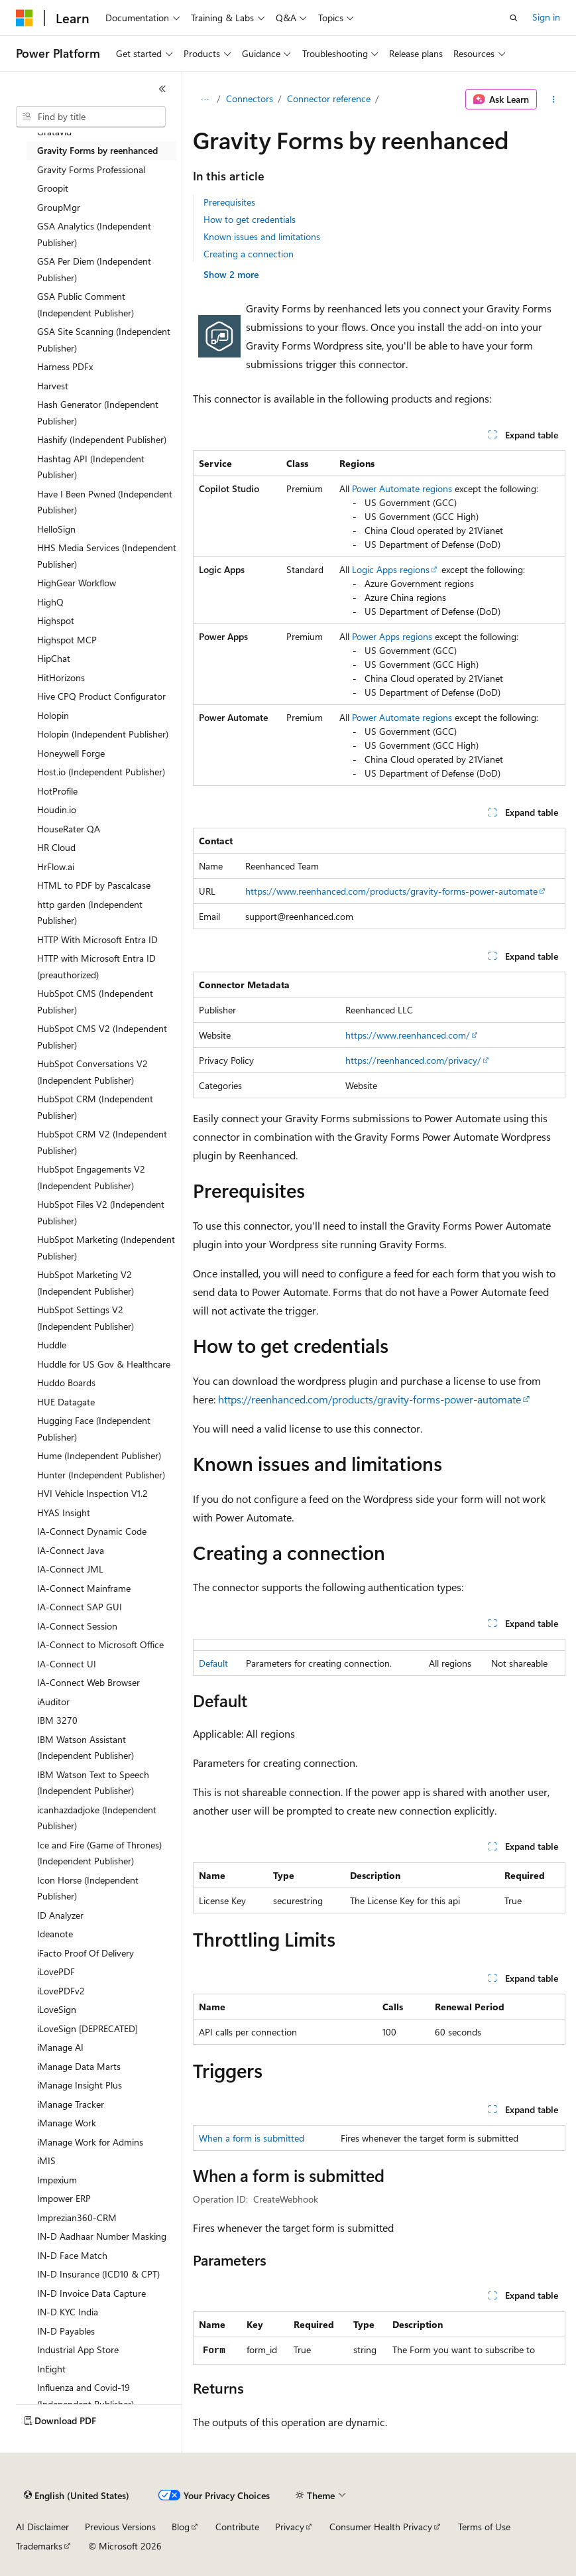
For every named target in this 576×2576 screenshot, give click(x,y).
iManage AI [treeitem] (60, 2047)
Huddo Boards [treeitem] (66, 1382)
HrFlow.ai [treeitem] (55, 866)
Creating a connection (248, 253)
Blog (181, 2526)
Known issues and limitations (261, 236)
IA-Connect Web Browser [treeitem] (88, 1682)
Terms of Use (484, 2526)
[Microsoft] (24, 18)
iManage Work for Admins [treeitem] (90, 2142)
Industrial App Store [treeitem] (78, 2349)
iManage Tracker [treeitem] (70, 2104)
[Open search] (513, 18)
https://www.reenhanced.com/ (407, 1035)
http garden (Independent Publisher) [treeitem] (90, 912)
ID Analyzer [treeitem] (60, 1915)
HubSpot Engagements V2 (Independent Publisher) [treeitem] (91, 1177)
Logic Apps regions (391, 569)
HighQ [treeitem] (50, 602)
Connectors (249, 98)
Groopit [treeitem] (52, 188)
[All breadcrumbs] (204, 99)
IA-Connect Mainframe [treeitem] (84, 1588)
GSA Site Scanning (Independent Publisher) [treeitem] (103, 339)
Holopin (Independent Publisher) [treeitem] (102, 734)
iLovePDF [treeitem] (56, 1971)
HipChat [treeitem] (53, 658)
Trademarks (39, 2546)
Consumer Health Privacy (380, 2526)
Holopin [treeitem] (53, 715)
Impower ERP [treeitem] (64, 2198)
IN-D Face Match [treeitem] (72, 2255)
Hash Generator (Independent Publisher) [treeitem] (97, 412)
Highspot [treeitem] (55, 620)
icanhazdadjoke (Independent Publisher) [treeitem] (96, 1818)
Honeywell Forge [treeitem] (71, 753)
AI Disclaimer (42, 2526)
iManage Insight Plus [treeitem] (79, 2085)
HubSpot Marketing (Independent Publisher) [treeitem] (106, 1247)
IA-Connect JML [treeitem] (70, 1569)
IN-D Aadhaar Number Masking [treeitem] (101, 2236)
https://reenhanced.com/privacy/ (413, 1060)
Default (213, 1663)
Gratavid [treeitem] (54, 131)
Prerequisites (229, 202)
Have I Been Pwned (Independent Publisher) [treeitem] (104, 502)
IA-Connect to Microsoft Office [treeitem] (100, 1644)
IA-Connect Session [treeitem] (77, 1626)
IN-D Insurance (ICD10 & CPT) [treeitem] (98, 2274)
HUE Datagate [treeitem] (66, 1401)
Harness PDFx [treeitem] (65, 366)
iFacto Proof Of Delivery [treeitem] (85, 1953)
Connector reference (329, 98)
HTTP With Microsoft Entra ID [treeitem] (97, 939)
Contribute (237, 2526)
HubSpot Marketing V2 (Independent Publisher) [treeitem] (85, 1282)
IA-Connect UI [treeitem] (66, 1663)
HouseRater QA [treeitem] (68, 828)
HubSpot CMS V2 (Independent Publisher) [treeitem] (102, 1036)
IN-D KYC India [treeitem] (67, 2311)
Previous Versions (120, 2526)
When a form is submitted (251, 2138)
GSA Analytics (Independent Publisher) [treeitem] (94, 234)
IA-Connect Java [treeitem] (70, 1550)
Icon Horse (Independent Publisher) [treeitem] (88, 1888)
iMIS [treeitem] (46, 2160)
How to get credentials (249, 219)
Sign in (546, 17)
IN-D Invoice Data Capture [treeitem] (91, 2293)
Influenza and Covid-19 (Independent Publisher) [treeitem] (85, 2395)
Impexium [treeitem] (57, 2179)
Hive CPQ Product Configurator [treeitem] (101, 696)
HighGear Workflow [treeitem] (76, 582)
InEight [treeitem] (51, 2368)
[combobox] (91, 116)
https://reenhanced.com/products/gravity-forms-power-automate (369, 1399)
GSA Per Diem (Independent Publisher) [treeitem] (94, 269)
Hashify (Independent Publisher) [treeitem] (101, 439)
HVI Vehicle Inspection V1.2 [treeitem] (92, 1493)
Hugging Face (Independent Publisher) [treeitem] (93, 1428)
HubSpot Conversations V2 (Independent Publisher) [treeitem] (92, 1071)
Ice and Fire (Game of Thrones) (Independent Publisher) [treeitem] (99, 1853)
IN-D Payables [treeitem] (66, 2331)
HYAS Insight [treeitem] (63, 1512)
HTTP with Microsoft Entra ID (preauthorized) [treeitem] (96, 966)
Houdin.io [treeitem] (56, 809)
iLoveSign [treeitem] (56, 2009)
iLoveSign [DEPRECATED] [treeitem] (87, 2028)
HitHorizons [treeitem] (61, 677)
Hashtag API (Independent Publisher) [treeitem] (90, 467)
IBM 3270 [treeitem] (57, 1720)
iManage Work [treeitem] (66, 2122)
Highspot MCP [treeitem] (67, 639)
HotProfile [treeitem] (57, 791)
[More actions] (553, 99)
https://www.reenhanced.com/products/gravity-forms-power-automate (391, 891)
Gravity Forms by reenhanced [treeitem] (97, 150)
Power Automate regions (402, 488)
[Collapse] (162, 89)
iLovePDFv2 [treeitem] (61, 1990)
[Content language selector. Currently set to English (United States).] (76, 2495)
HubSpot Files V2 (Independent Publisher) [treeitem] (100, 1212)
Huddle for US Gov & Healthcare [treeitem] (103, 1364)
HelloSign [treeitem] (56, 529)
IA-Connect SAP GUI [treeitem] (79, 1606)
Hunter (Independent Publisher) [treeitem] (101, 1474)
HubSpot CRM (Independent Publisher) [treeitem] (95, 1107)
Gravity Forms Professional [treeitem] (91, 169)
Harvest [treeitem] (52, 385)
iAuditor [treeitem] (53, 1701)
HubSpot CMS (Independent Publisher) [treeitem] (95, 1001)
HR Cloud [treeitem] (56, 847)
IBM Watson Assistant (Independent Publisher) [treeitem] (85, 1747)
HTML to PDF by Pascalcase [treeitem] (93, 885)
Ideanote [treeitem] (55, 1933)
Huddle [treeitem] (51, 1344)
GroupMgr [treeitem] (58, 207)
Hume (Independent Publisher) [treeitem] (99, 1455)
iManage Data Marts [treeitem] (79, 2066)
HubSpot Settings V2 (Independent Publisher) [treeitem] (85, 1317)
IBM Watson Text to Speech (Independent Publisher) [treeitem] (93, 1782)
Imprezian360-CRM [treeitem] (77, 2217)
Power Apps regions (392, 636)
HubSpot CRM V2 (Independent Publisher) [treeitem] (102, 1142)
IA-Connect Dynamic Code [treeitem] (91, 1531)
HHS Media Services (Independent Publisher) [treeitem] (106, 555)
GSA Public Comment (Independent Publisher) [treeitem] (85, 304)
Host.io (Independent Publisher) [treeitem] (101, 771)
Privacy (289, 2526)
